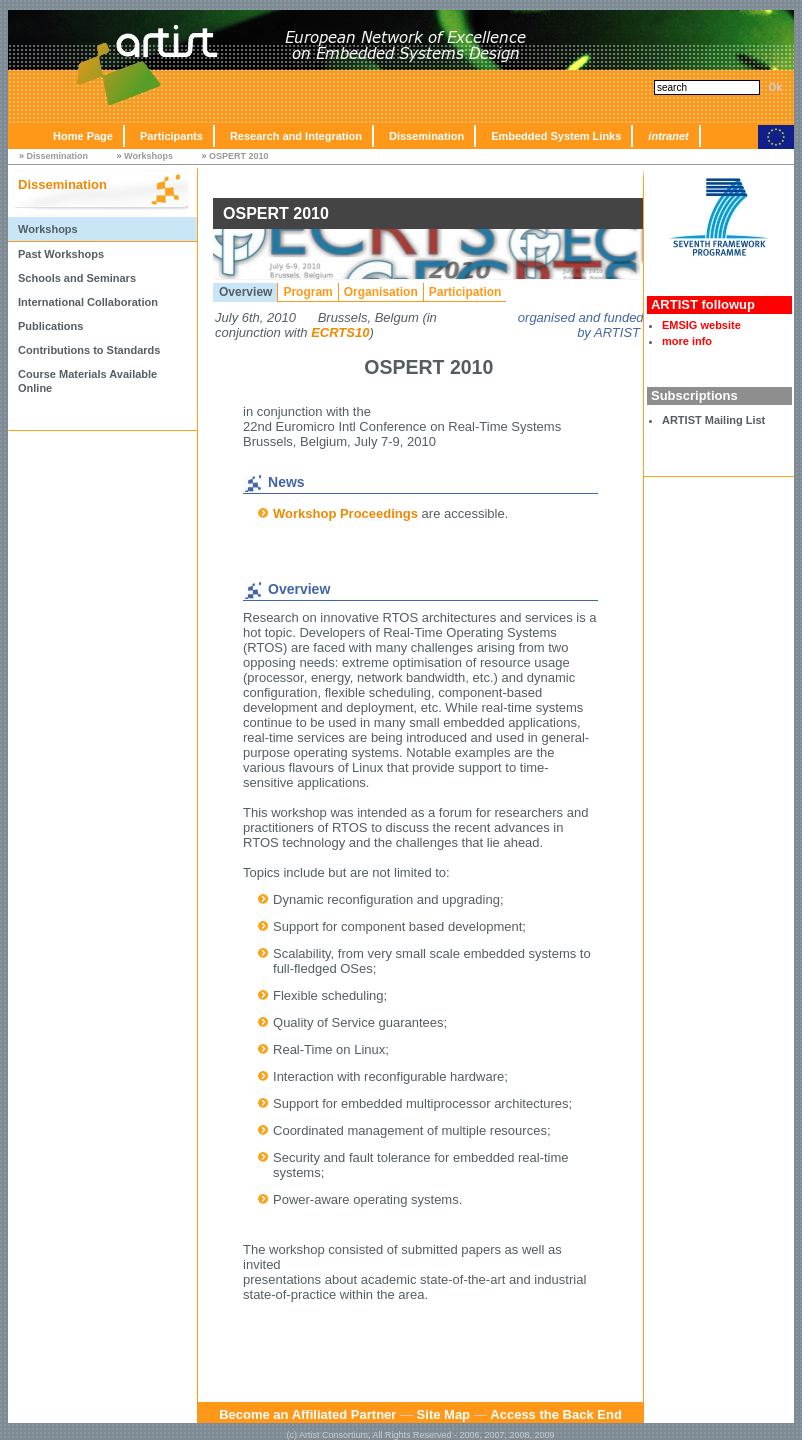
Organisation (381, 292)
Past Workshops (61, 254)
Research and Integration (296, 136)
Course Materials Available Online (87, 381)
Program (307, 292)
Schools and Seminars (77, 278)
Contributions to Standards (89, 350)
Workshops (148, 156)
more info (687, 341)
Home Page (83, 136)
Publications (50, 326)
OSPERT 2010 (239, 156)
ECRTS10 (340, 332)
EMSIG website (701, 325)
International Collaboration (88, 302)
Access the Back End (556, 1414)
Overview (245, 292)
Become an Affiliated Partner (307, 1414)
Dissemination (426, 136)
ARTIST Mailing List (713, 420)
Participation (465, 292)
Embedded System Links (556, 136)
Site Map (443, 1414)
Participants (171, 136)
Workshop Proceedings (345, 513)
